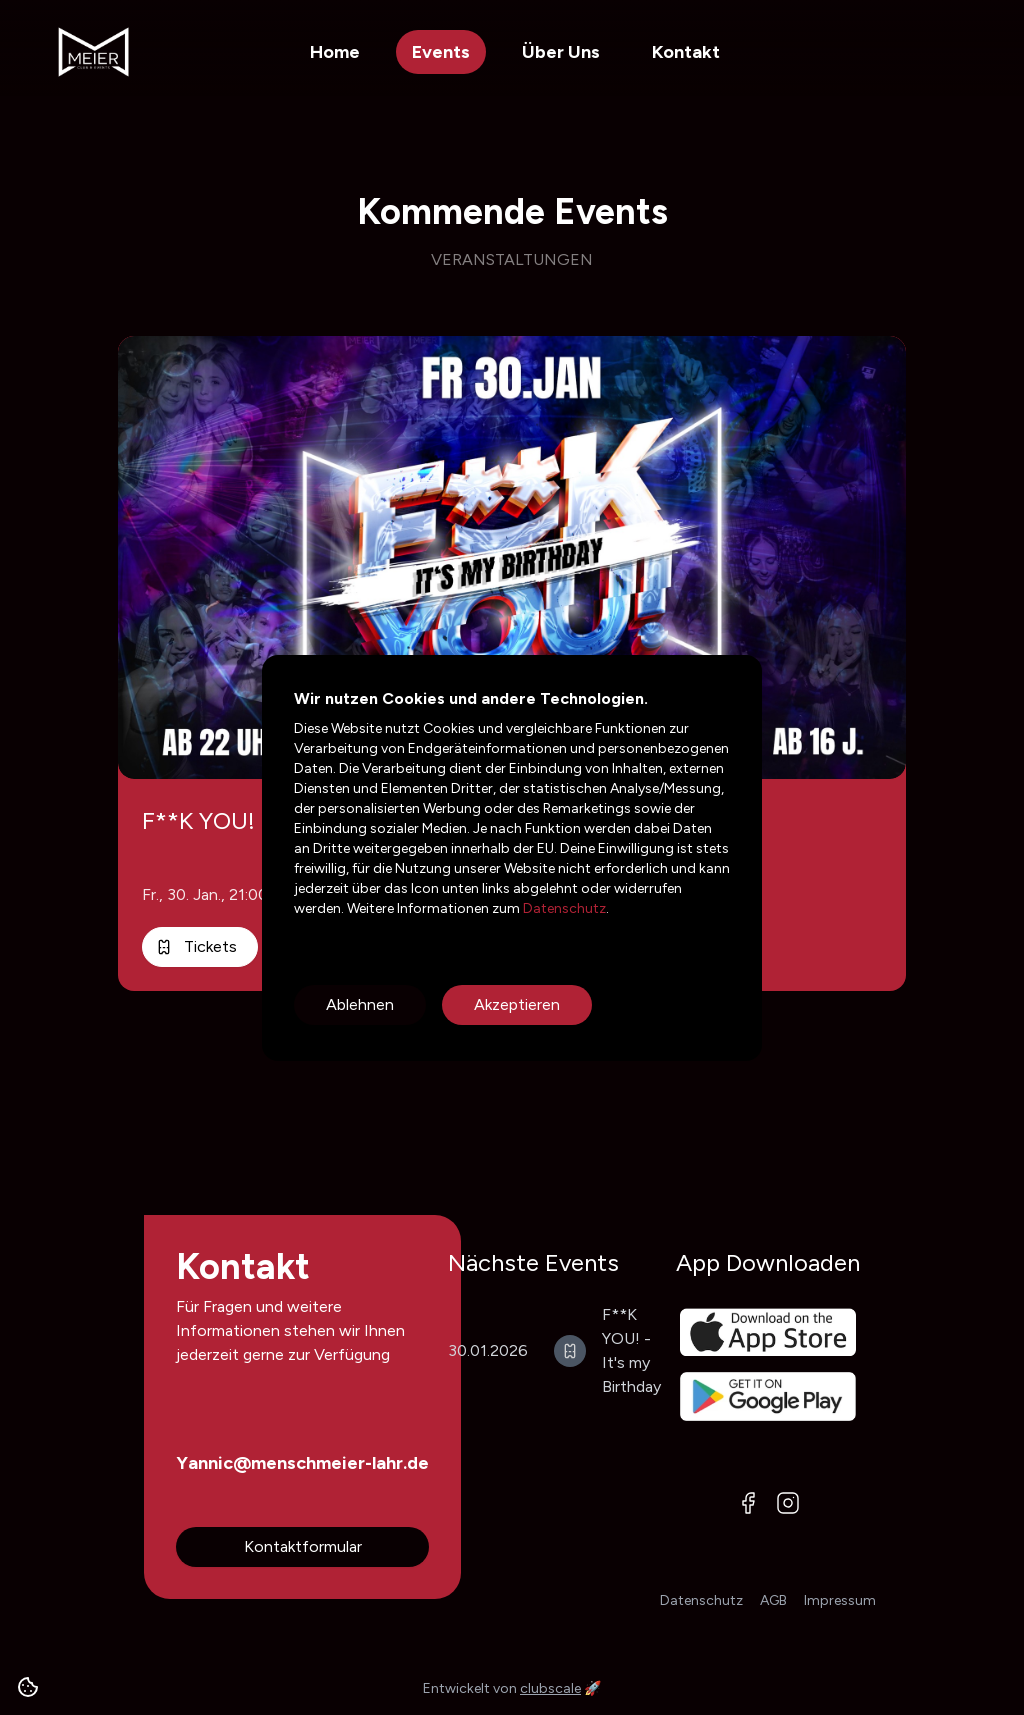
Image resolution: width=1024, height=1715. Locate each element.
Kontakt (686, 52)
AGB (773, 1600)
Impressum (840, 1600)
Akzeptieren (517, 1004)
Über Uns (561, 52)
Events (441, 52)
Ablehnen (360, 1004)
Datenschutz (563, 908)
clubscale (550, 1688)
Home (335, 52)
